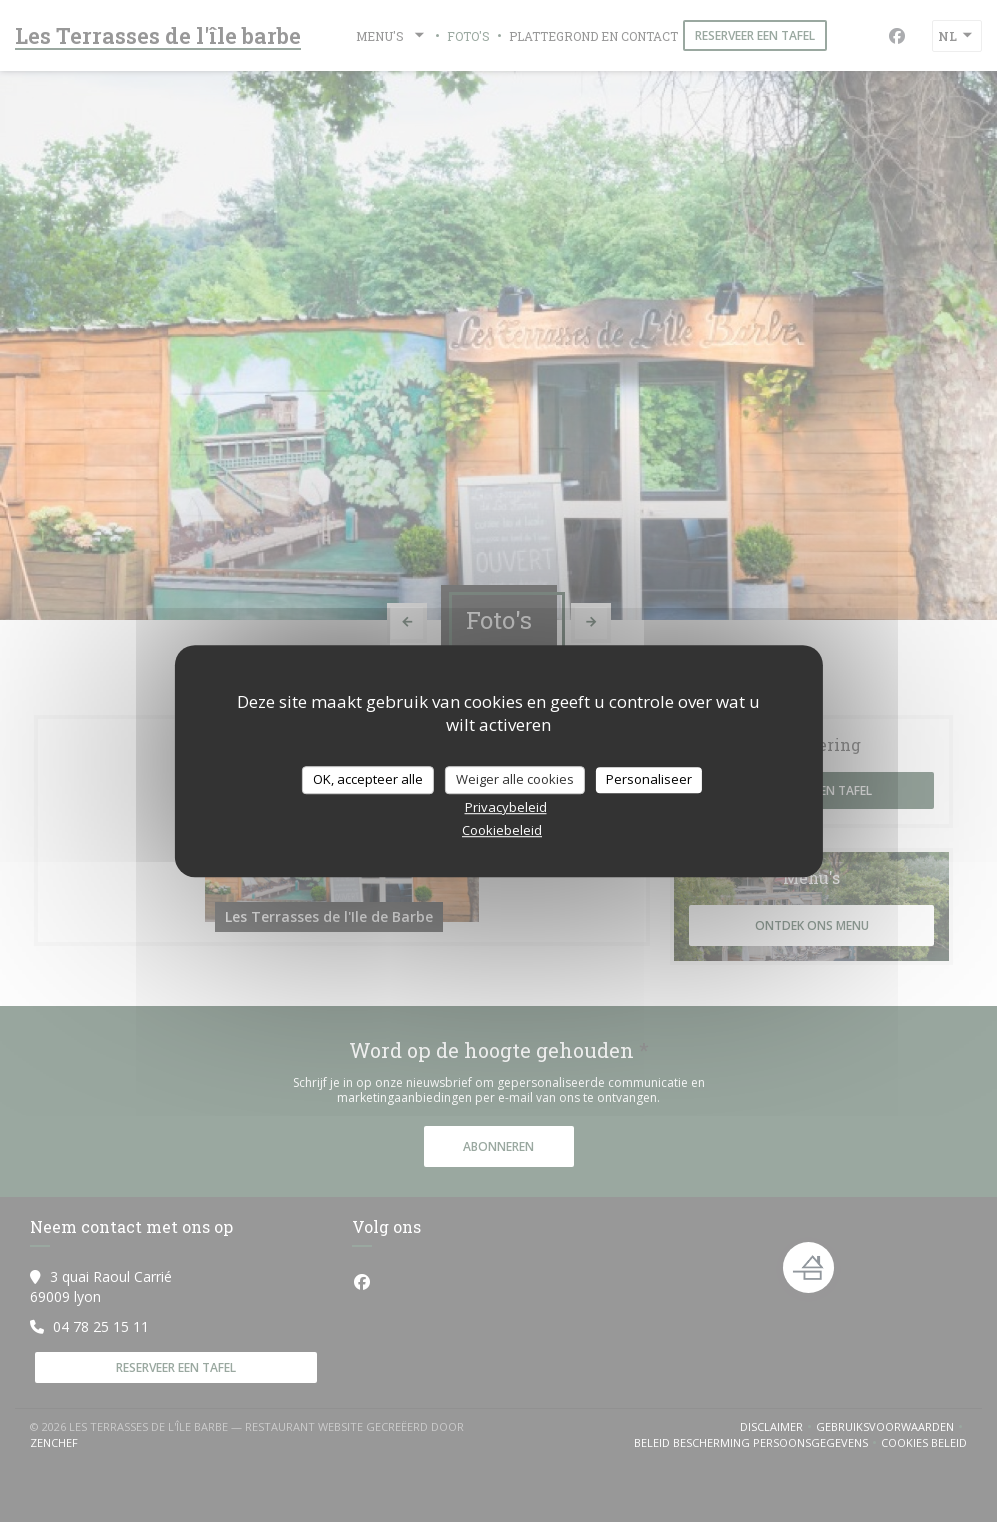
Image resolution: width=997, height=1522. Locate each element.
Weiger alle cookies (515, 779)
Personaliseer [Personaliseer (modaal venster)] (649, 779)
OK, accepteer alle (368, 779)
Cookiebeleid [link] (502, 830)
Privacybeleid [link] (506, 807)
